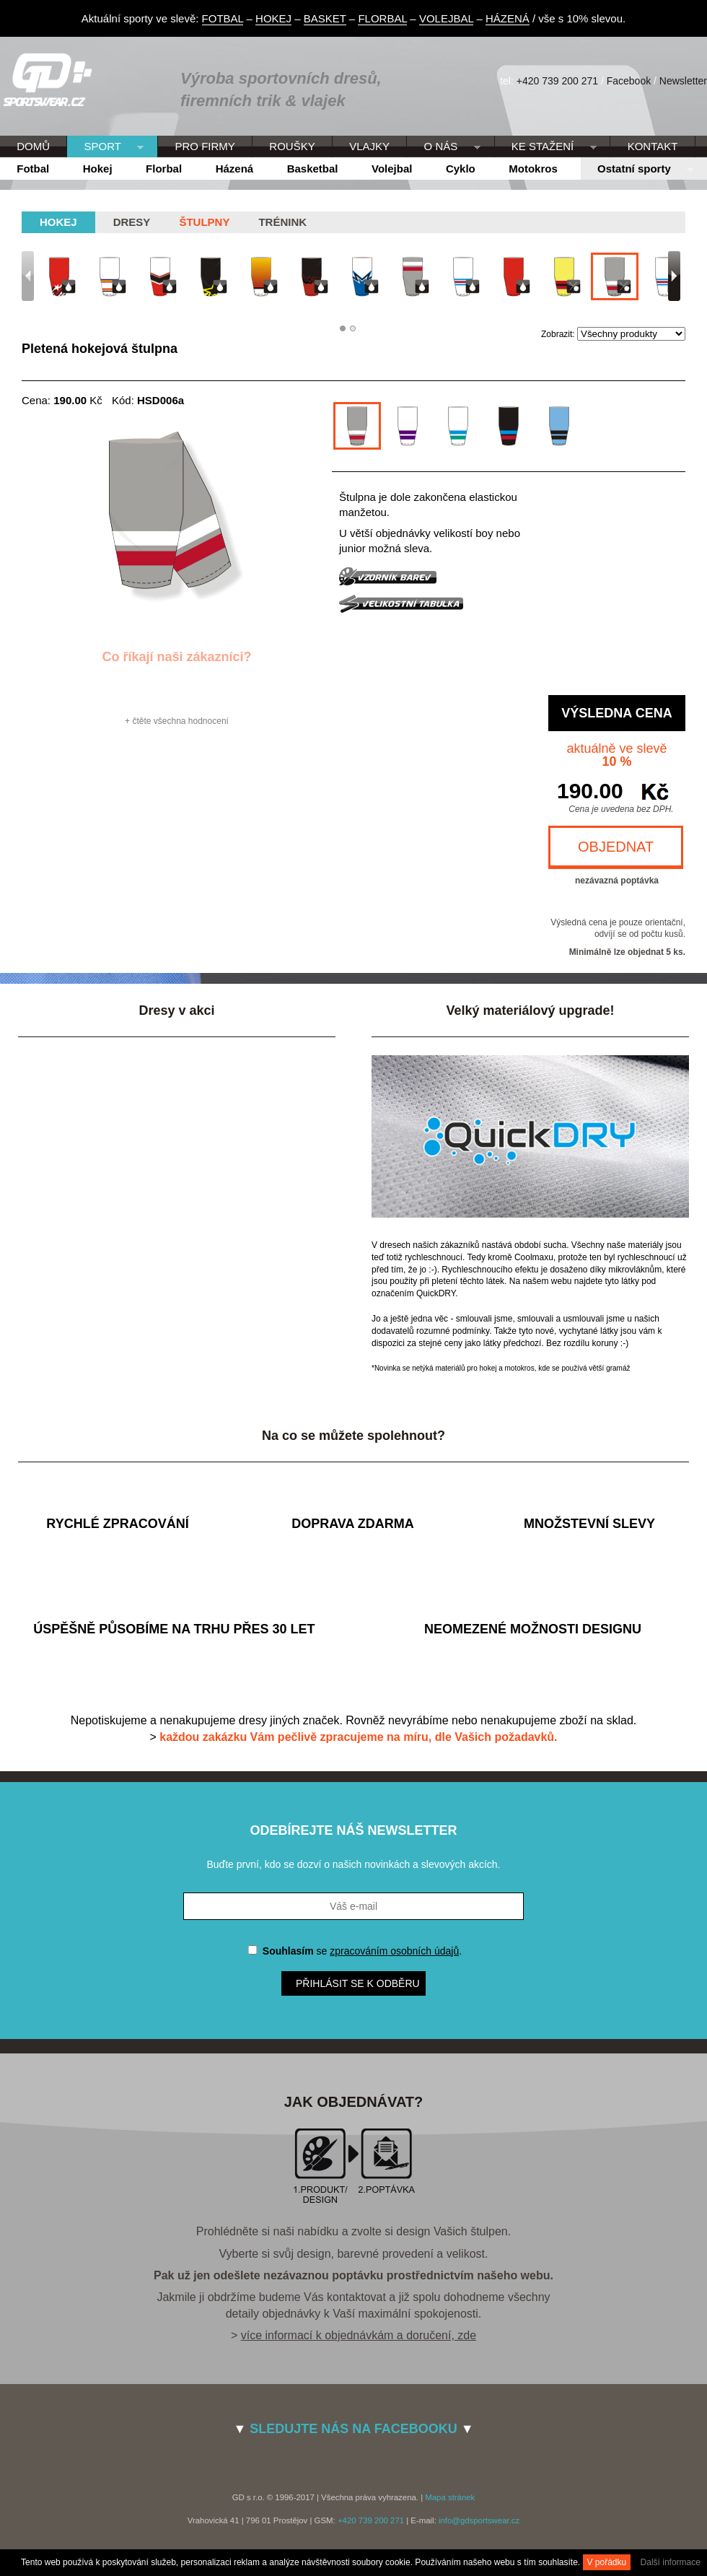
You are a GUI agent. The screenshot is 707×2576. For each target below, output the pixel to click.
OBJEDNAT (616, 847)
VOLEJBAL (446, 18)
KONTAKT (653, 146)
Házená (235, 168)
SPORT (105, 147)
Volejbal (392, 168)
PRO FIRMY (204, 146)
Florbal (164, 168)
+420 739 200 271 (557, 81)
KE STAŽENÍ (546, 147)
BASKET (325, 18)
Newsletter (683, 81)
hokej (58, 222)
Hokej (98, 168)
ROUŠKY (292, 146)
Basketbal (312, 168)
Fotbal (33, 168)
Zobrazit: (559, 334)
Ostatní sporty (637, 169)
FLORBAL (382, 18)
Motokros (533, 168)
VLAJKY (369, 146)
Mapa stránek (450, 2497)
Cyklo (460, 168)
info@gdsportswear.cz (479, 2520)
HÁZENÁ (508, 18)
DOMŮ (33, 146)
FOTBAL (223, 18)
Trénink (282, 222)
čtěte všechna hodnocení (180, 721)
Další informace (671, 2562)
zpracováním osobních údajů (394, 1951)
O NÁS (443, 147)
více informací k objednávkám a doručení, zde (358, 2335)
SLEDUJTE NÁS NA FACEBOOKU (353, 2429)
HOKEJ (273, 18)
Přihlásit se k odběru (358, 1983)
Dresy (132, 222)
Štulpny (204, 222)
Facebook (629, 81)
